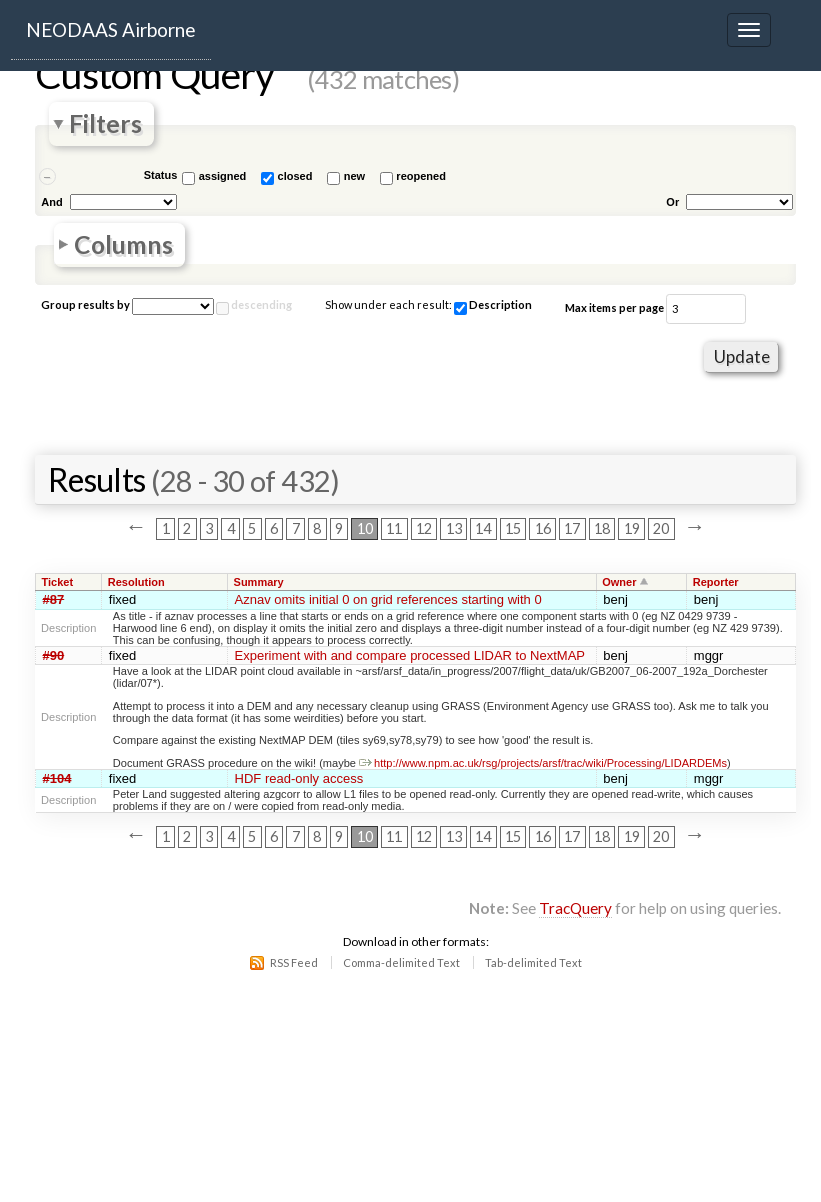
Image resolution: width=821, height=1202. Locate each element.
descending (261, 304)
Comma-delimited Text (401, 962)
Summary (259, 582)
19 (632, 528)
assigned (223, 176)
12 (424, 528)
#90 (54, 655)
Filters (105, 124)
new (354, 176)
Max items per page (614, 307)
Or (672, 202)
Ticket (58, 582)
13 (454, 528)
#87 (54, 599)
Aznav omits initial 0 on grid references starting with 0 (388, 599)
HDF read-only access (299, 778)
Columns (123, 244)
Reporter (716, 582)
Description (493, 306)
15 (513, 528)
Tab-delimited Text (533, 962)
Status (161, 175)
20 (661, 528)
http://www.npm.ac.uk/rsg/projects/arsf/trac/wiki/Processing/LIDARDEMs (543, 763)
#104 (57, 778)
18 (602, 528)
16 (543, 528)
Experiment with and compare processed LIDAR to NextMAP (410, 655)
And (51, 202)
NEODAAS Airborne (111, 29)
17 (572, 528)
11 (394, 528)
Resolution (136, 582)
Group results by (85, 304)
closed (295, 176)
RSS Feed (294, 962)
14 (483, 528)
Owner (619, 582)
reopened (421, 176)
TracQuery (575, 908)
